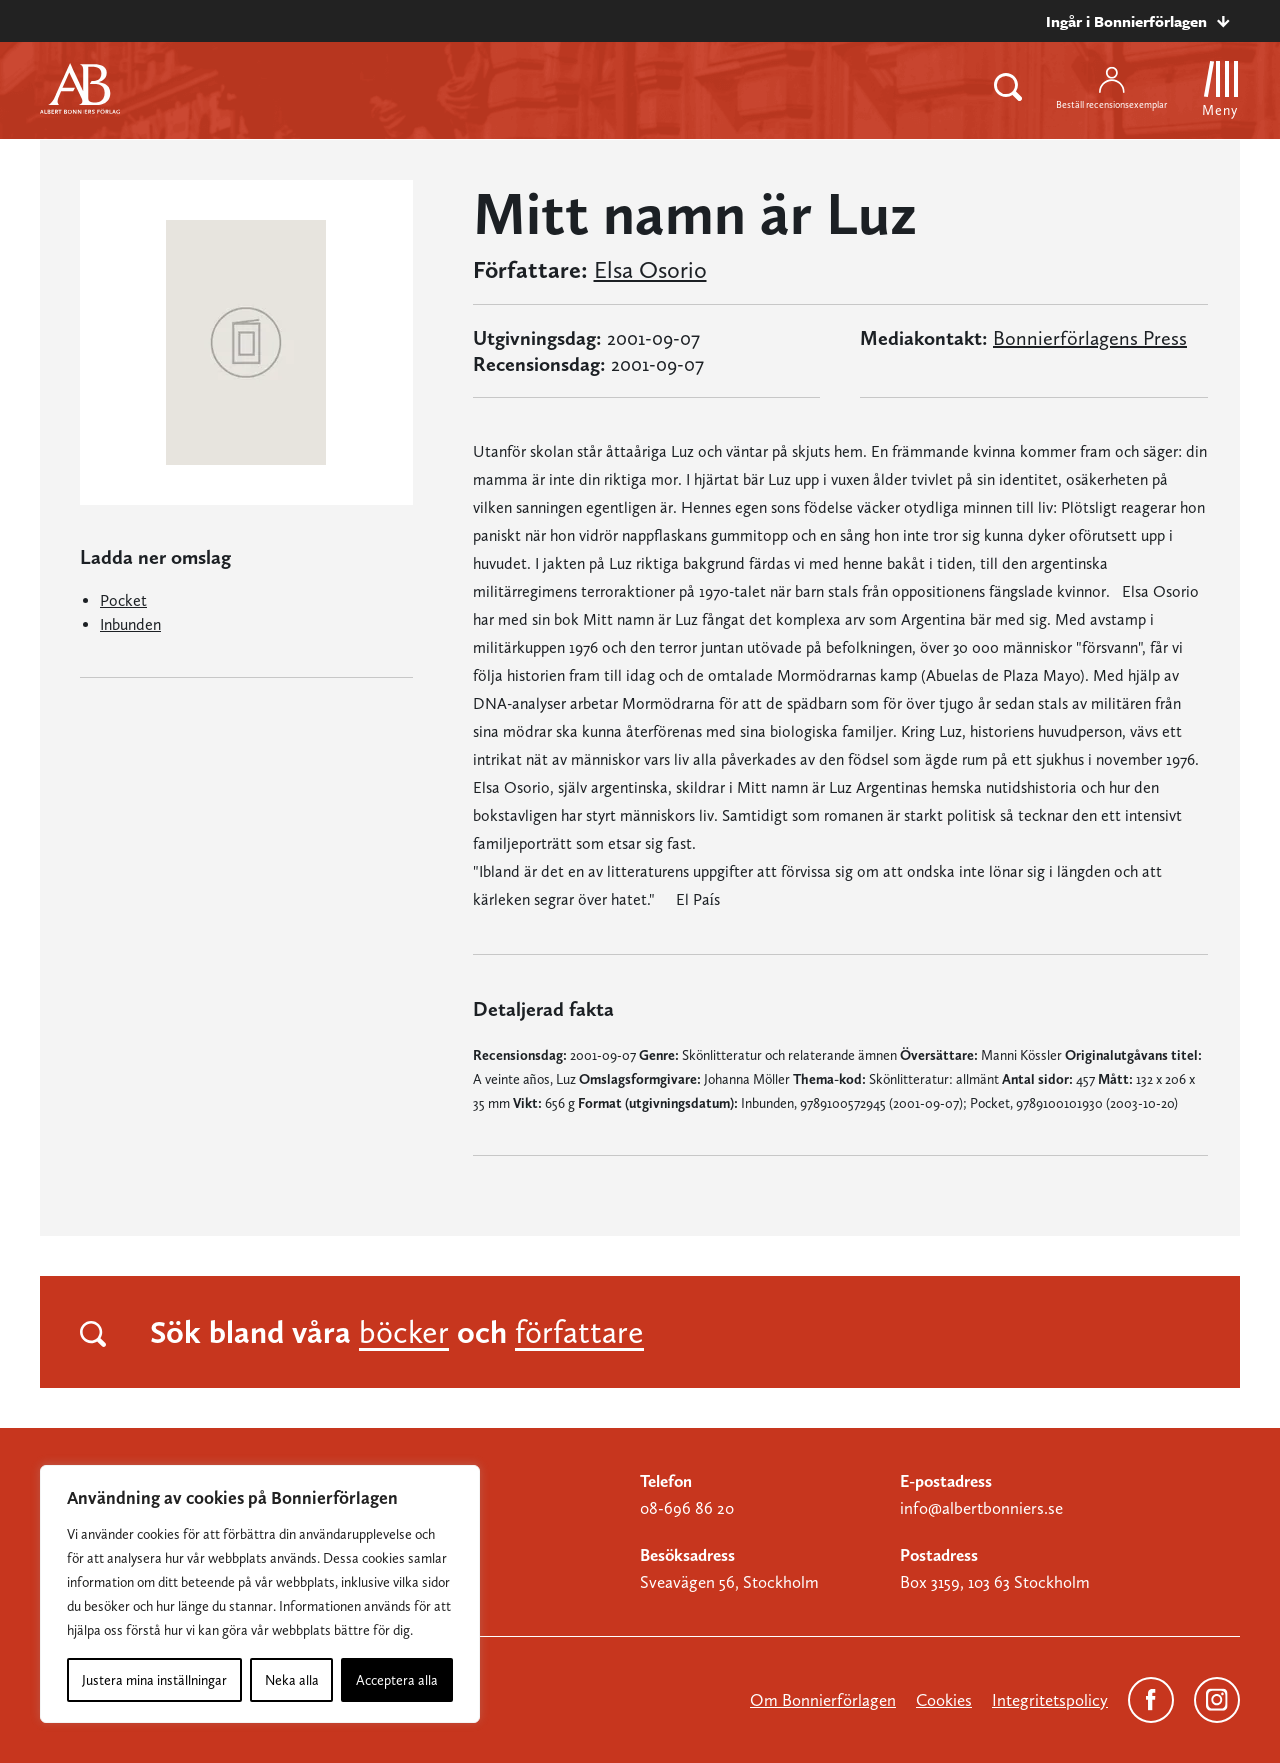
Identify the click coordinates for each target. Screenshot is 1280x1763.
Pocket (123, 600)
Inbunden (130, 624)
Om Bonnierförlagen (823, 1700)
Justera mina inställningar (154, 1680)
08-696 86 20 (687, 1508)
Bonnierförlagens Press (1090, 338)
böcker (404, 1332)
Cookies (944, 1700)
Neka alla (292, 1680)
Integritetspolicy (1050, 1700)
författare (579, 1332)
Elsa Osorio (650, 270)
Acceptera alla (397, 1680)
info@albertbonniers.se (981, 1508)
